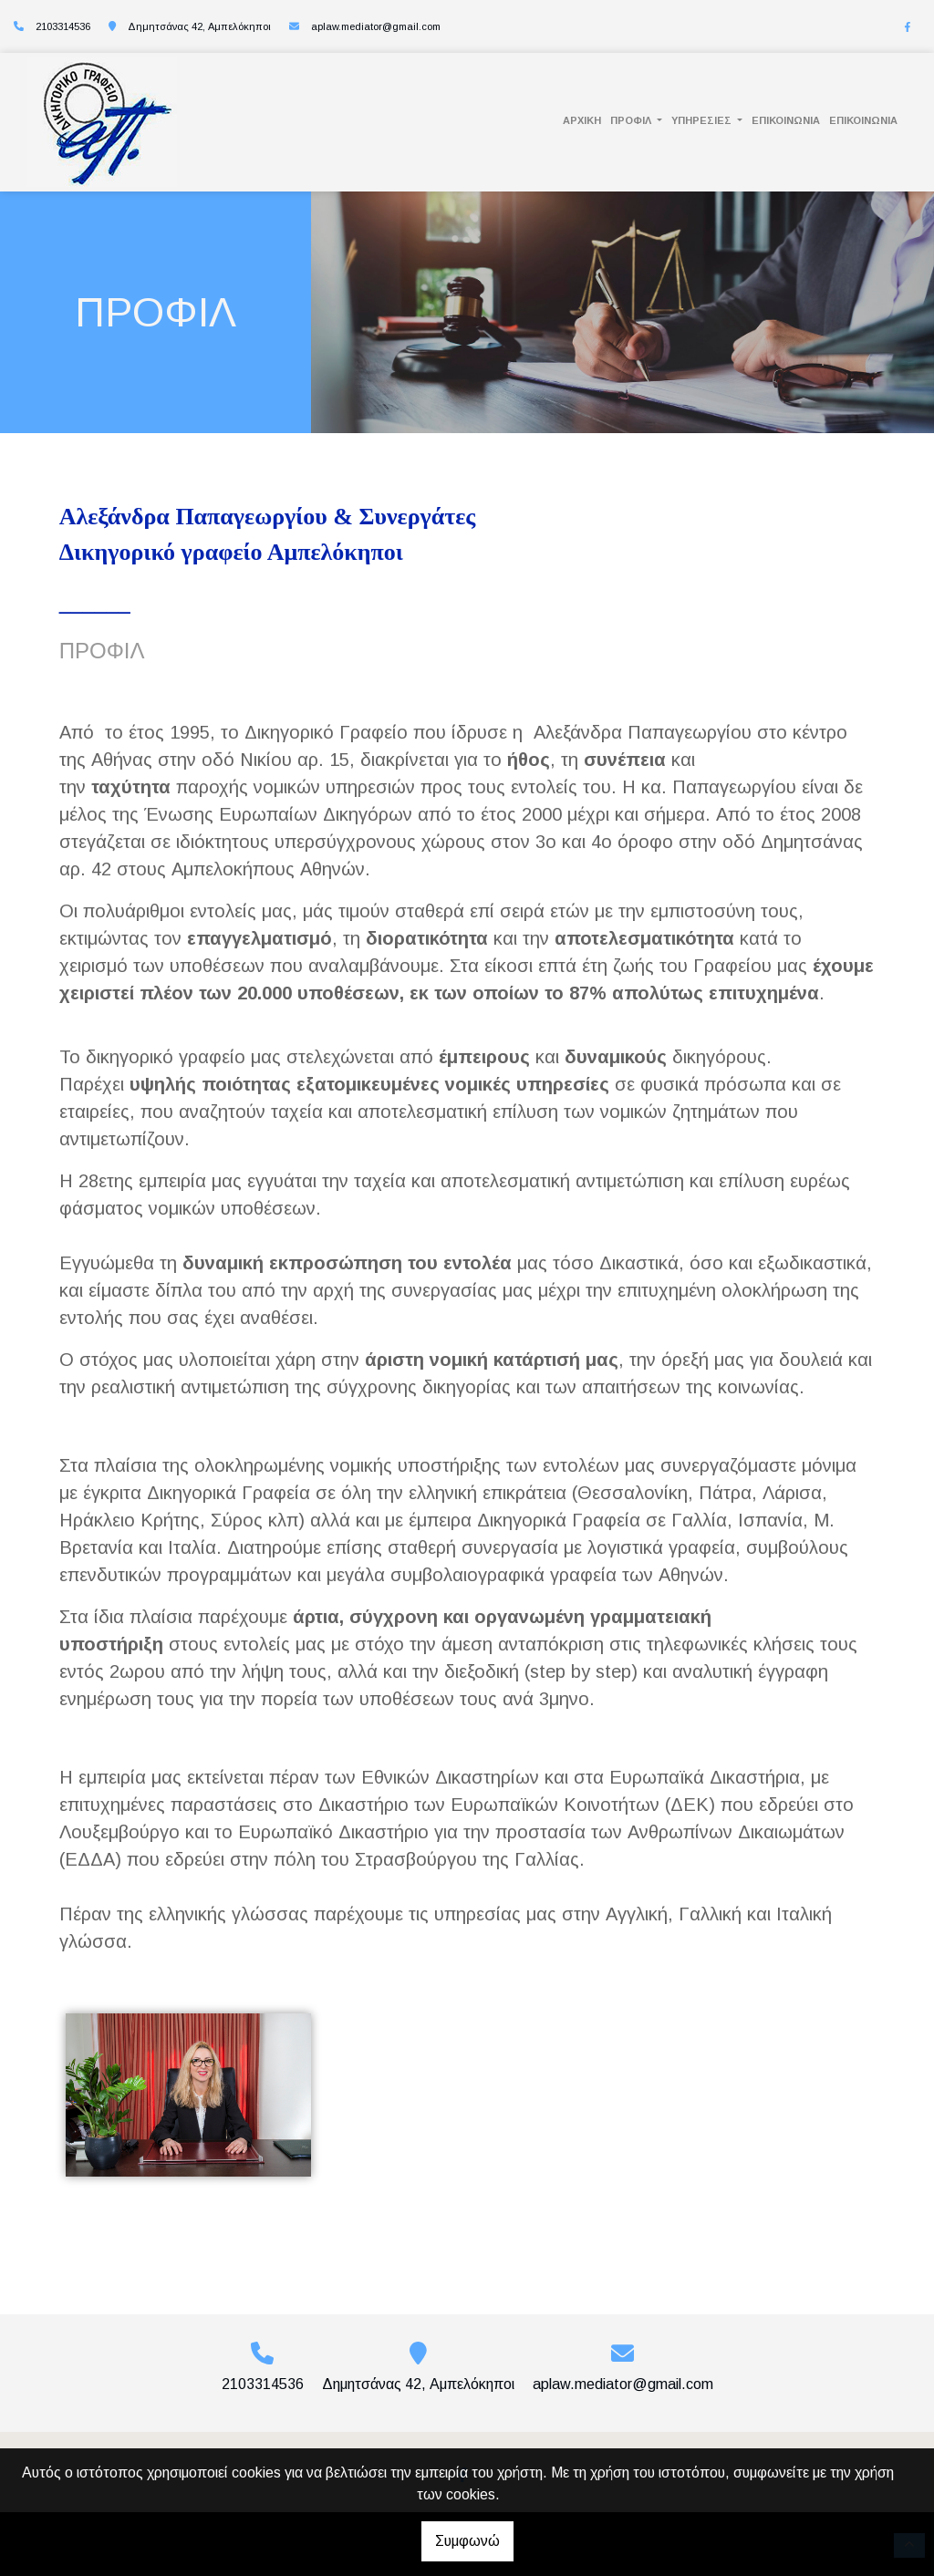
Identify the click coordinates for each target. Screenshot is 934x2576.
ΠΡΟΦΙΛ (632, 120)
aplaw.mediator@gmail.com (376, 26)
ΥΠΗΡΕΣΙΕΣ (702, 120)
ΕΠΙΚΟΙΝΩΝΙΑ (786, 120)
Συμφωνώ (467, 2541)
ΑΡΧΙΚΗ (582, 120)
